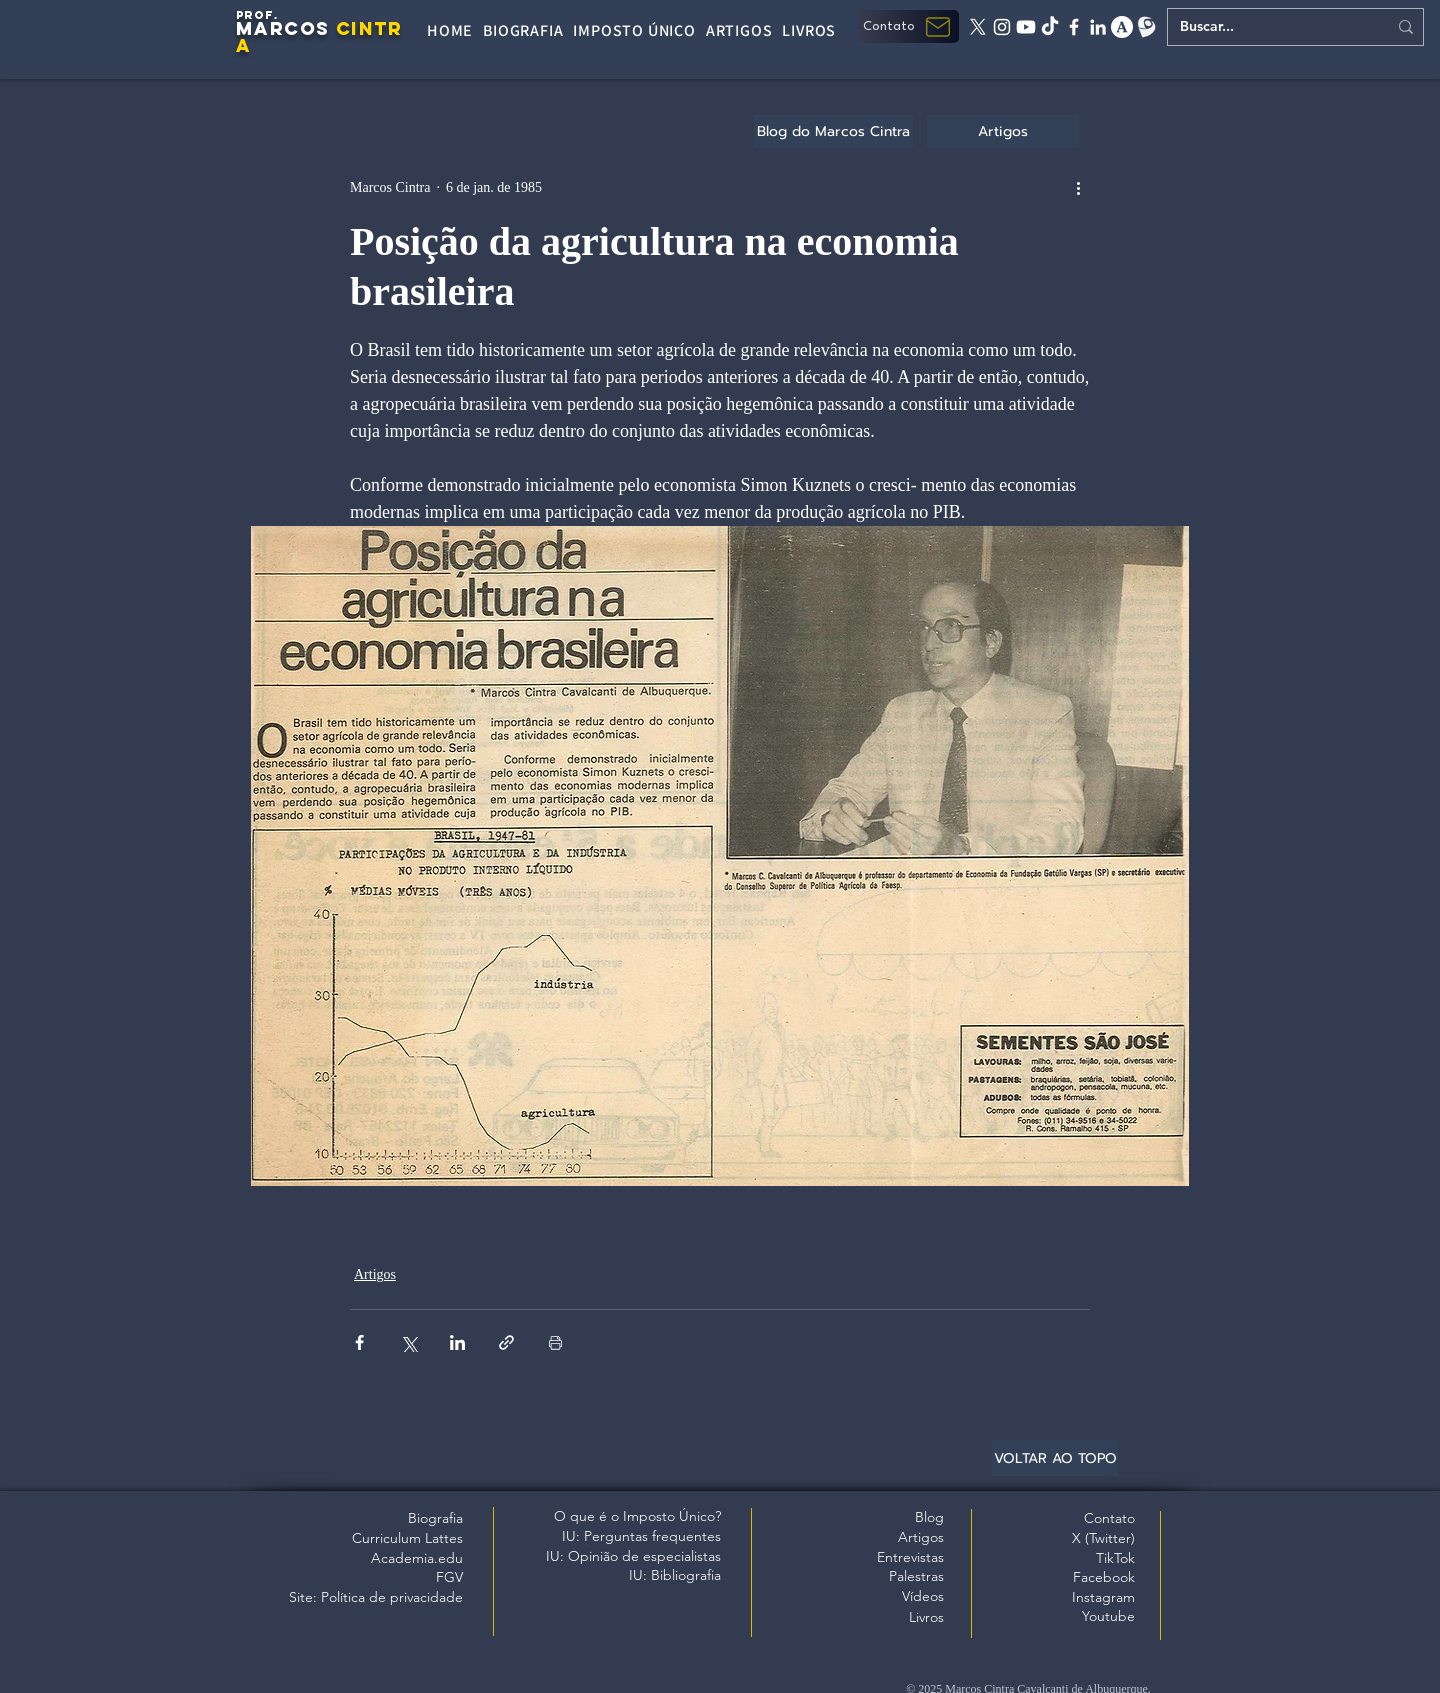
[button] (909, 26)
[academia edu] (1122, 27)
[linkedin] (1098, 27)
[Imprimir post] (555, 1342)
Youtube (1108, 1616)
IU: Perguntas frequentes (641, 1536)
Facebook (1104, 1577)
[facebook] (1074, 27)
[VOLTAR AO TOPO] (1055, 1458)
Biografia (435, 1518)
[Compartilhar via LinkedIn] (457, 1342)
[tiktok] (1050, 27)
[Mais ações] (1078, 187)
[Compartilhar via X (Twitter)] (408, 1342)
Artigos (375, 1274)
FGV (449, 1577)
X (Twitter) (1103, 1538)
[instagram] (1002, 27)
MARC (268, 28)
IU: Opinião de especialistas (633, 1556)
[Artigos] (1003, 131)
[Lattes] (1146, 27)
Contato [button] (1109, 1518)
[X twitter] (978, 27)
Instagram (1103, 1597)
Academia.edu (417, 1558)
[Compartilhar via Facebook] (359, 1342)
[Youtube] (1026, 27)
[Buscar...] (1268, 27)
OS (315, 28)
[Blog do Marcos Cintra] (833, 131)
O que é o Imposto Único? (637, 1516)
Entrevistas (910, 1557)
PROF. (257, 15)
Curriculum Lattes (407, 1538)
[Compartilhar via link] (506, 1342)
